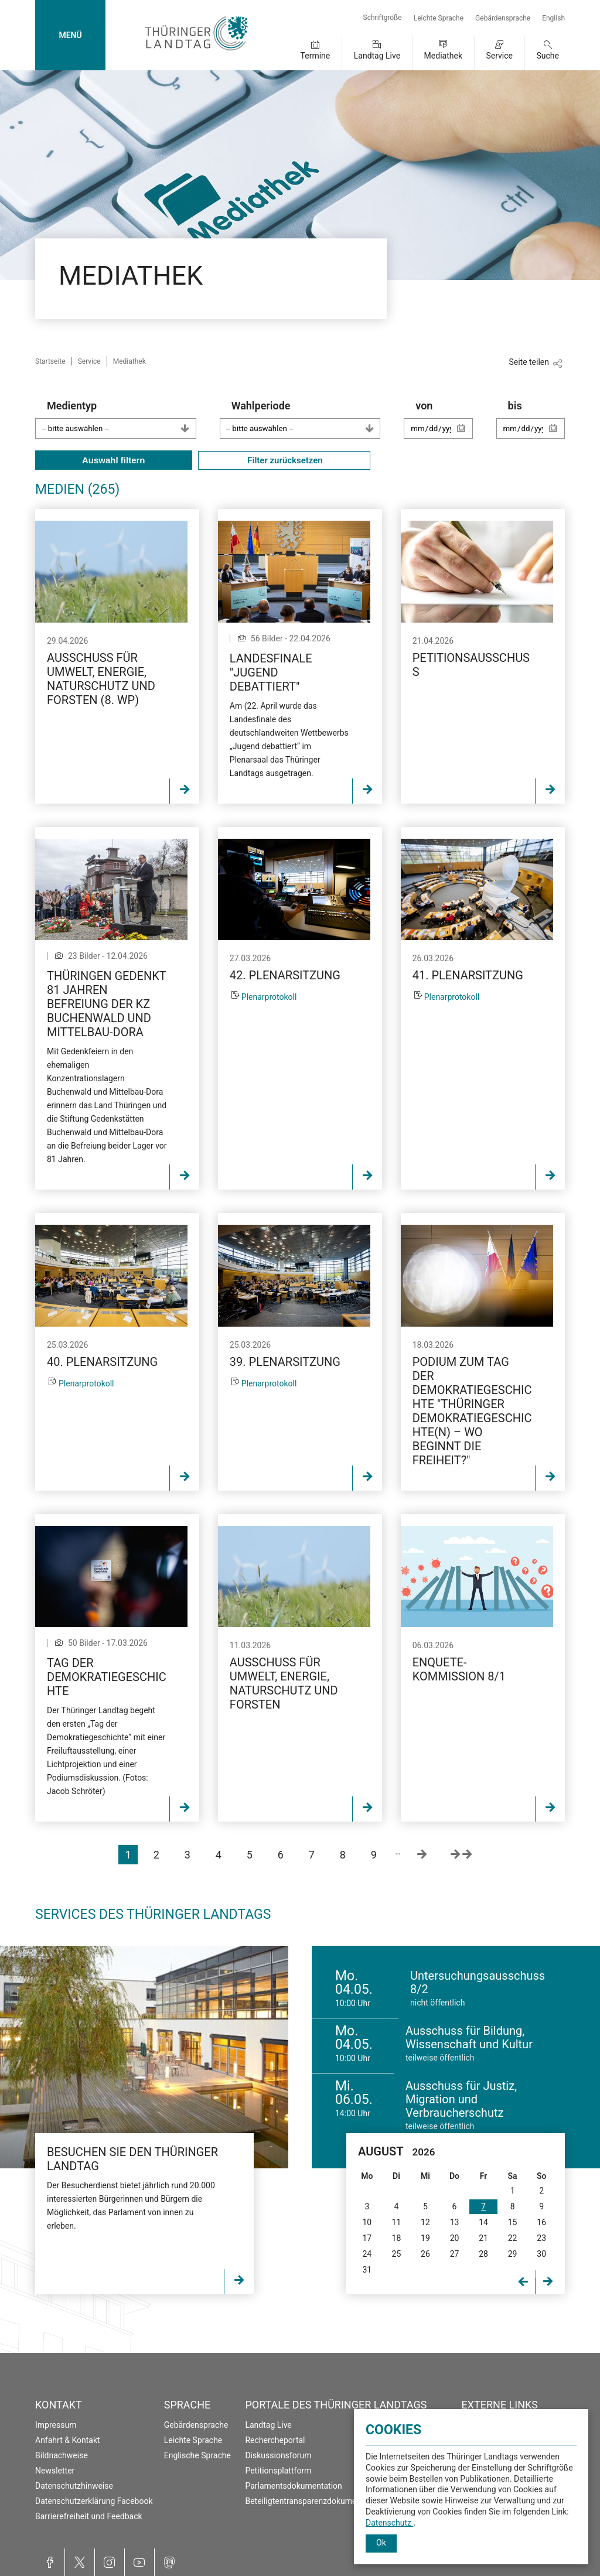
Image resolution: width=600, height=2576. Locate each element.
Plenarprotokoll (269, 997)
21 (483, 2238)
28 (483, 2254)
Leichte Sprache (438, 18)
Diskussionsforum (278, 2455)
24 (366, 2254)
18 (396, 2238)
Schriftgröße (382, 17)
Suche (548, 55)
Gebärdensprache (502, 18)
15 (512, 2222)
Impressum (55, 2425)
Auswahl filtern (113, 460)
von (443, 424)
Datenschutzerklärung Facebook (94, 2501)
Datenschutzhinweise (74, 2485)
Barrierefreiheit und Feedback (88, 2516)
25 (396, 2254)
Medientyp (121, 419)
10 (366, 2222)
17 (366, 2238)
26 (425, 2254)
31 (366, 2269)
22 (512, 2238)
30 (541, 2254)
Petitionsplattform (278, 2470)
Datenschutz (390, 2522)
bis (536, 424)
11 (396, 2222)
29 (512, 2254)
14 (483, 2222)
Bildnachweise (61, 2455)
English (553, 18)
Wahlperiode (306, 419)
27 (454, 2254)
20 (454, 2238)
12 (425, 2222)
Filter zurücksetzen (284, 460)
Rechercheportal (275, 2440)
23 (541, 2238)
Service (499, 55)
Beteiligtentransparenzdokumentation (313, 2501)
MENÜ (70, 35)
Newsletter (54, 2470)
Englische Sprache (197, 2455)
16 (541, 2222)
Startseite (50, 361)
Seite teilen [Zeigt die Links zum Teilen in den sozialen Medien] (529, 362)
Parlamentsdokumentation (293, 2485)
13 (454, 2222)
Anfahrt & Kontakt (67, 2440)
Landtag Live (377, 55)
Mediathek (443, 55)
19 (425, 2238)
